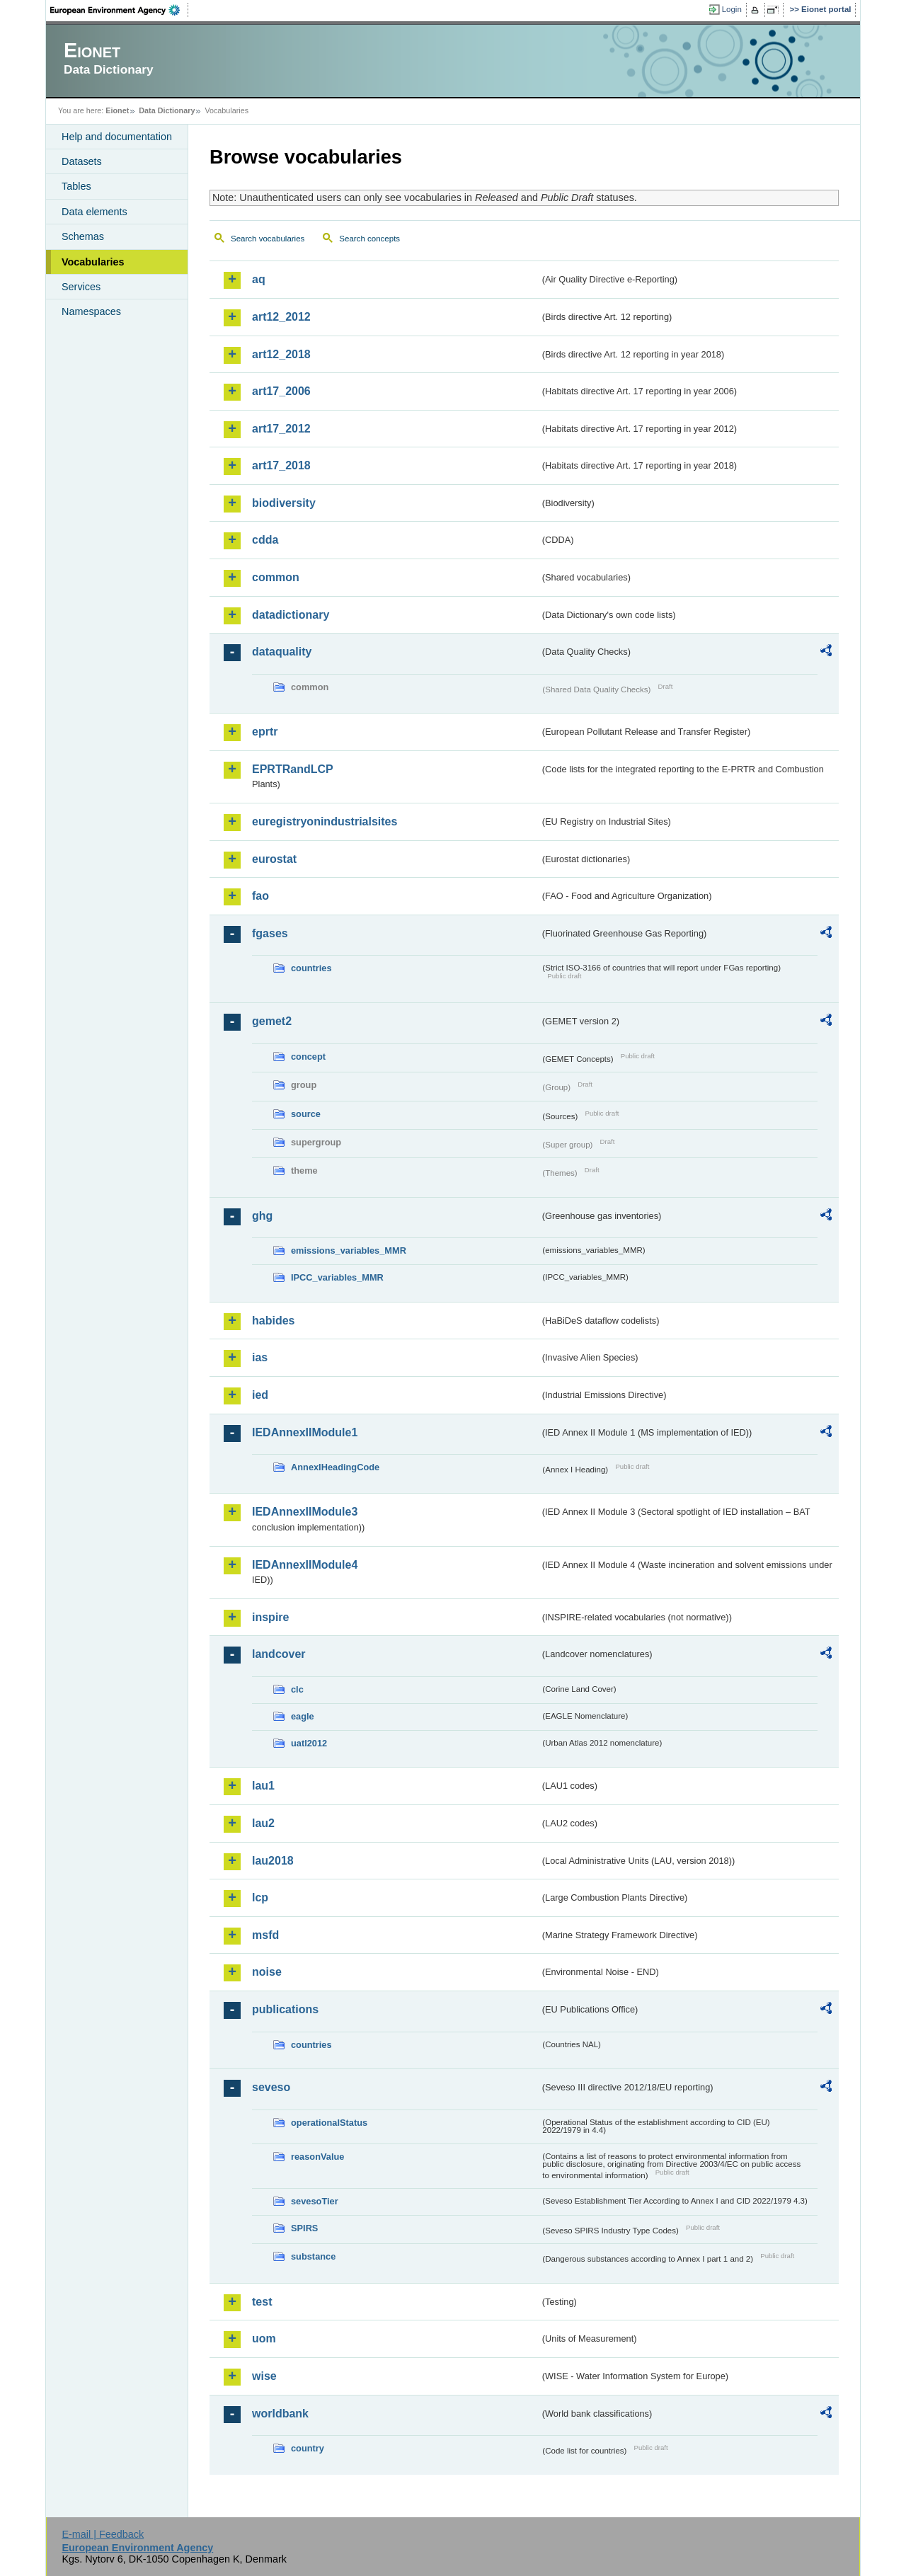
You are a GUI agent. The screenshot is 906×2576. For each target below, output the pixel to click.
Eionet (117, 110)
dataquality (281, 652)
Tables (76, 186)
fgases (270, 933)
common (275, 577)
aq (258, 279)
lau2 (263, 1823)
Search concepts (369, 238)
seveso (271, 2087)
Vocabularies (93, 262)
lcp (260, 1897)
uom (264, 2338)
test (262, 2302)
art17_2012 (281, 429)
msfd (265, 1935)
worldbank (280, 2414)
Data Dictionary (167, 110)
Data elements (94, 211)
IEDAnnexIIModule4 (304, 1565)
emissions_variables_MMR (348, 1250)
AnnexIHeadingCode (335, 1467)
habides (273, 1321)
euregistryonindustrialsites (324, 821)
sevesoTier (314, 2201)
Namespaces (91, 311)
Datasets (82, 161)
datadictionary (290, 615)
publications (285, 2009)
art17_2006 (281, 391)
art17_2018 (281, 465)
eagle (302, 1716)
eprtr (264, 732)
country (307, 2448)
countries (311, 968)
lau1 (263, 1786)
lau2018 (273, 1861)
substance (313, 2256)
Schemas (83, 236)
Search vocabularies (267, 238)
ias (260, 1357)
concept (308, 1056)
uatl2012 (309, 1743)
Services (81, 286)
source (306, 1114)
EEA (119, 10)
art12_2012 (281, 317)
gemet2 (272, 1021)
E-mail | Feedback (103, 2534)
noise (267, 1972)
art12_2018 (281, 354)
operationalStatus (329, 2122)
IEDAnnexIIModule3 (304, 1512)
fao (260, 896)
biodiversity (284, 503)
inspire (270, 1617)
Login (732, 9)
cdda (265, 540)
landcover (279, 1654)
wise (264, 2376)
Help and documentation (117, 136)
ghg (262, 1216)
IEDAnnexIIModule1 (304, 1432)
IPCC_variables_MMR (337, 1277)
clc (297, 1689)
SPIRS (304, 2228)
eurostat (274, 859)
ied (260, 1395)
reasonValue (317, 2156)
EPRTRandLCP (292, 769)
